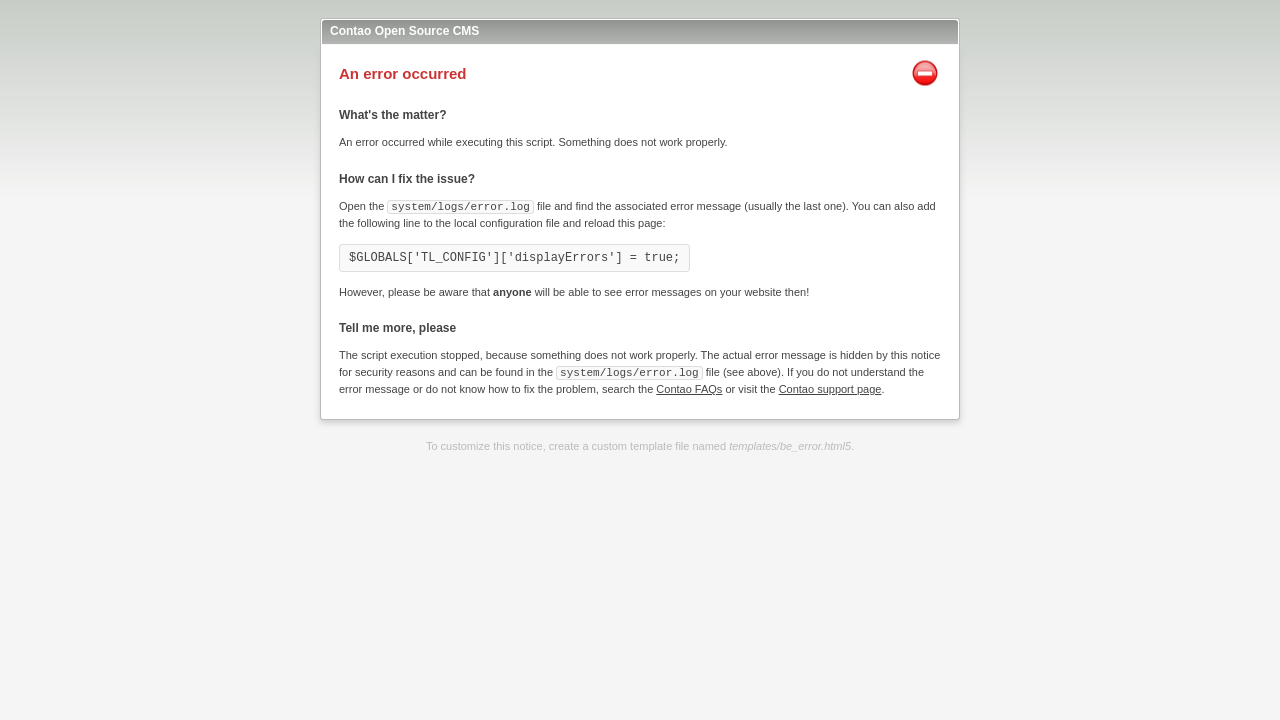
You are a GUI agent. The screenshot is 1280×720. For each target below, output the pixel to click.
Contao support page (830, 387)
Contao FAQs (689, 387)
